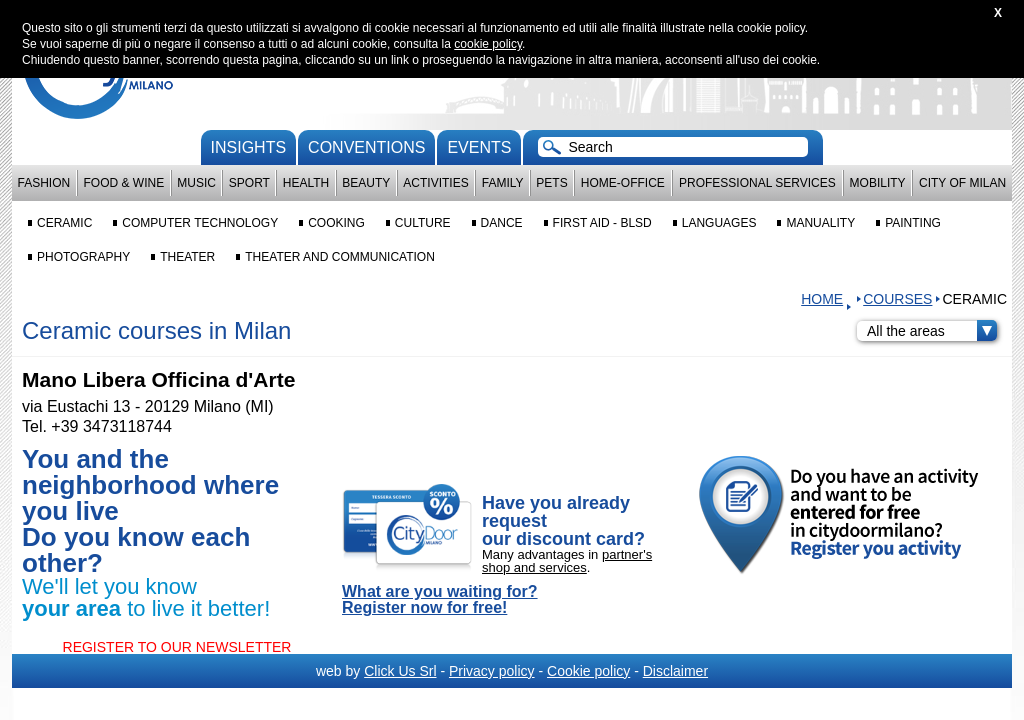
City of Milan (962, 183)
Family (503, 183)
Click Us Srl (400, 671)
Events (479, 147)
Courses (897, 299)
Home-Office (623, 183)
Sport (249, 183)
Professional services (757, 183)
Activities (435, 183)
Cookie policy (588, 671)
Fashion (44, 183)
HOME (822, 299)
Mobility (878, 183)
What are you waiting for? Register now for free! (440, 600)
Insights (249, 147)
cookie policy (488, 44)
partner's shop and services (567, 561)
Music (196, 183)
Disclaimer (675, 671)
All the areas (932, 331)
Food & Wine (123, 183)
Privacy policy (492, 671)
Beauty (366, 183)
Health (306, 183)
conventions (366, 147)
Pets (551, 183)
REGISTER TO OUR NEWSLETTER (177, 647)
